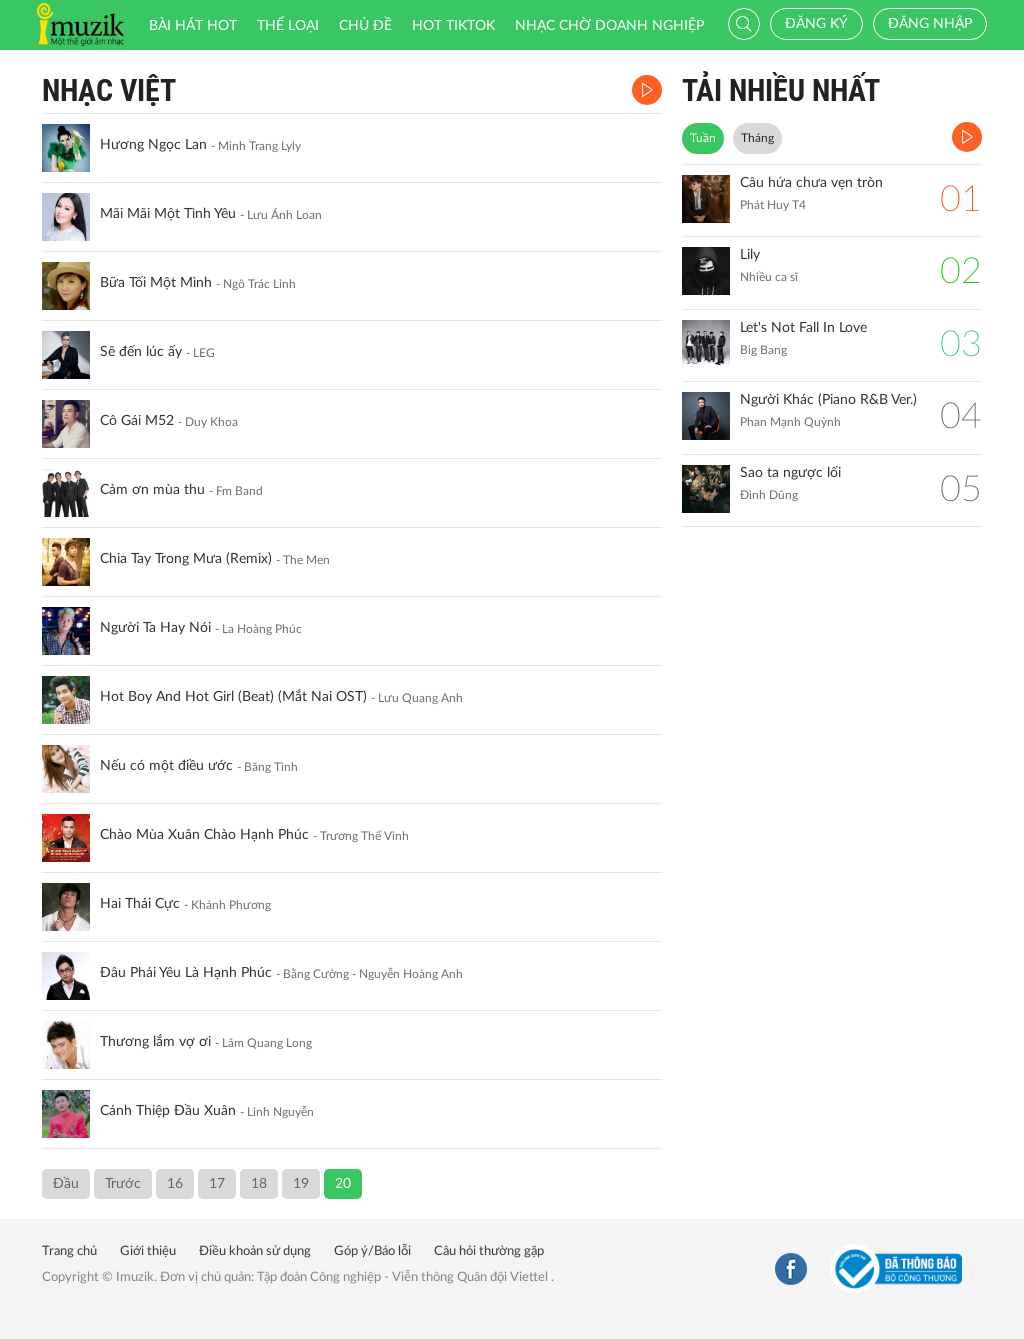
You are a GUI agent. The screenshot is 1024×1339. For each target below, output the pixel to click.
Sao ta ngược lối (790, 473)
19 (301, 1184)
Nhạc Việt (109, 90)
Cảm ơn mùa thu (152, 490)
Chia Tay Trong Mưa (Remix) (186, 559)
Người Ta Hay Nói (155, 628)
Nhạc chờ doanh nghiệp (609, 26)
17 (217, 1184)
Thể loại (288, 26)
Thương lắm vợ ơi (155, 1042)
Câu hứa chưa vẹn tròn (811, 183)
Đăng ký (816, 24)
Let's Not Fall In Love (803, 328)
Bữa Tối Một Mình (156, 283)
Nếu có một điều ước (166, 766)
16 (175, 1184)
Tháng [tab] (757, 138)
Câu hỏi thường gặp (489, 1251)
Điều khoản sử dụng (255, 1251)
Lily (750, 255)
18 (259, 1184)
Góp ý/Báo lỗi (372, 1251)
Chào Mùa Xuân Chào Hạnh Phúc (204, 835)
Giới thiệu (148, 1251)
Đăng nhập (930, 24)
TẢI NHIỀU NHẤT (781, 90)
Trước (123, 1184)
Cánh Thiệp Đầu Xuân (168, 1111)
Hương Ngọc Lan (153, 145)
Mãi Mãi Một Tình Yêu (168, 214)
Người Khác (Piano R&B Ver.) (828, 400)
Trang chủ (69, 1251)
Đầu (66, 1184)
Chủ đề (365, 26)
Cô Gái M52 (137, 421)
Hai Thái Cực (140, 904)
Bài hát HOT (193, 26)
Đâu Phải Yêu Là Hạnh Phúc (186, 973)
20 (343, 1184)
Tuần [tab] (703, 138)
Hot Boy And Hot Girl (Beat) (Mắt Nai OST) (233, 697)
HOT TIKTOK (453, 26)
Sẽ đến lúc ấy (141, 352)
